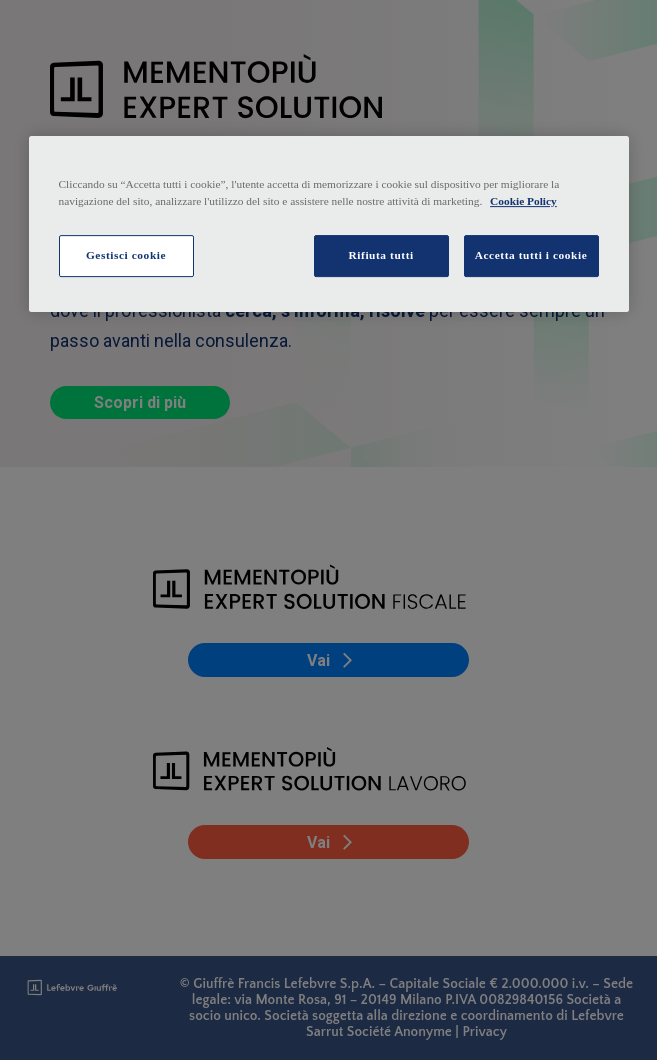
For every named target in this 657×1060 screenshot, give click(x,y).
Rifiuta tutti (381, 255)
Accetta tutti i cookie (531, 255)
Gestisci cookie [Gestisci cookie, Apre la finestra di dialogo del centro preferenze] (126, 255)
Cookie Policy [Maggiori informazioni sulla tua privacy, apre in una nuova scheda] (523, 201)
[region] (329, 224)
